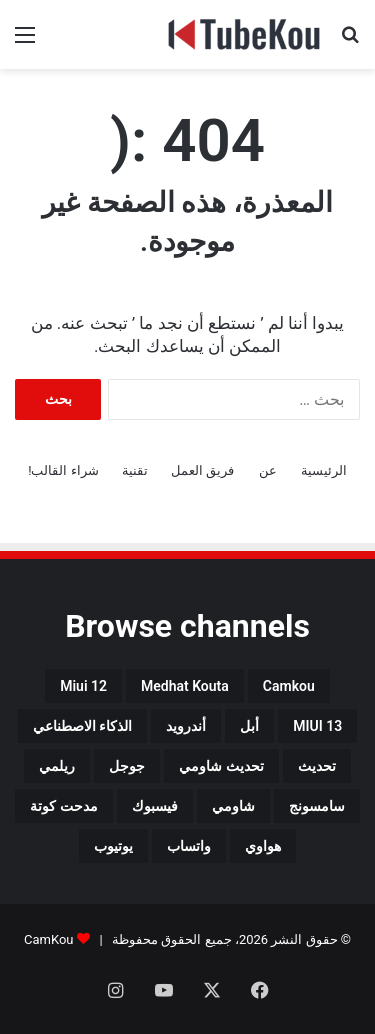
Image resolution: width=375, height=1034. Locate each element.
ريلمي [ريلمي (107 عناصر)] (57, 766)
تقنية (135, 470)
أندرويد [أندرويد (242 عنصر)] (186, 726)
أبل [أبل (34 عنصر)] (249, 726)
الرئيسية (324, 470)
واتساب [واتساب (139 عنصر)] (189, 846)
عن (268, 470)
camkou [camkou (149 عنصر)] (289, 686)
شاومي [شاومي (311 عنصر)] (233, 806)
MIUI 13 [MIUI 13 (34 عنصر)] (317, 726)
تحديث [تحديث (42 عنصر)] (317, 766)
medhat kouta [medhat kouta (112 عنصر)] (185, 686)
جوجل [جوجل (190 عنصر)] (127, 766)
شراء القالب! (63, 470)
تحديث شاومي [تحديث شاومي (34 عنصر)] (221, 766)
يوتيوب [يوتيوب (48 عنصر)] (113, 846)
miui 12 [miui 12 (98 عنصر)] (83, 686)
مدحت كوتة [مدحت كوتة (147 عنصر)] (63, 806)
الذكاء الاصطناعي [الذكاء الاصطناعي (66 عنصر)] (82, 726)
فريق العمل (202, 470)
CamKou (49, 939)
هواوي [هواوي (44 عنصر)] (263, 846)
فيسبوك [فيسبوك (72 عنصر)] (155, 806)
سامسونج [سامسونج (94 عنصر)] (317, 806)
